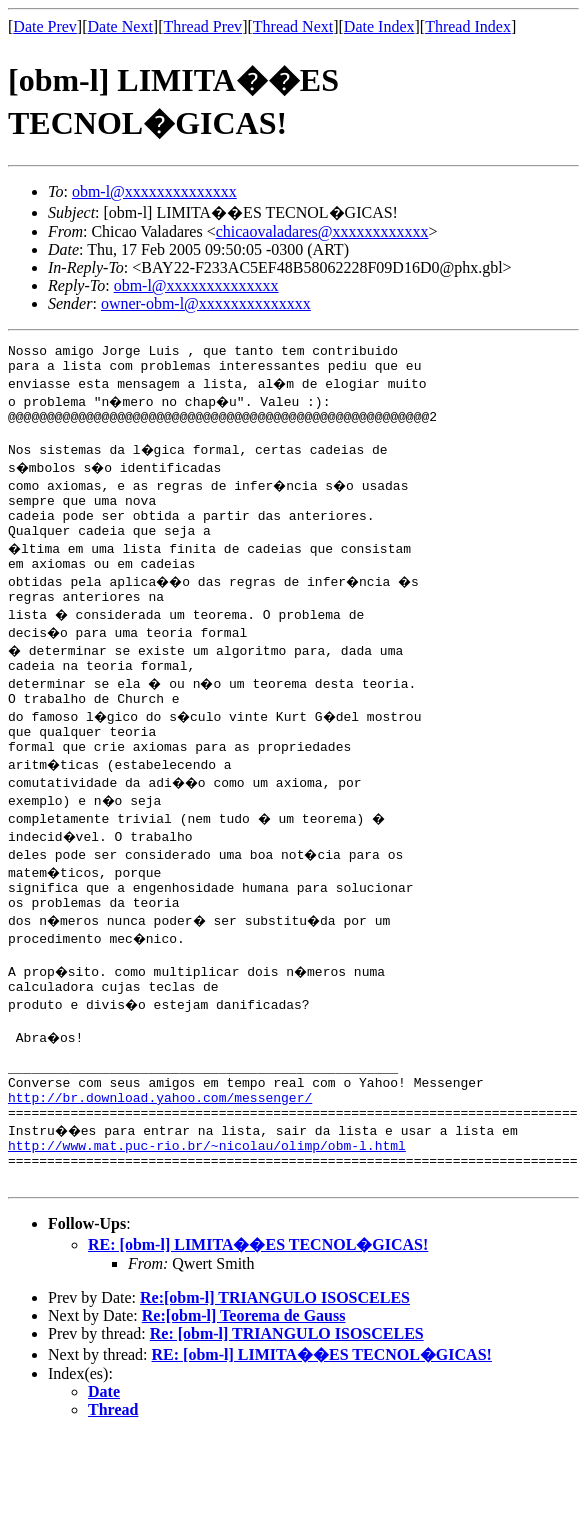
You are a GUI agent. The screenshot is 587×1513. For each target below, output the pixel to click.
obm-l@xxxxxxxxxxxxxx (154, 191)
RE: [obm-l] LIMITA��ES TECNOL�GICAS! (258, 1322)
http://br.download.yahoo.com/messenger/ (160, 1163)
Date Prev (45, 26)
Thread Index (468, 26)
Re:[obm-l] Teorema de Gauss (244, 1393)
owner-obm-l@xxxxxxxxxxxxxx (206, 303)
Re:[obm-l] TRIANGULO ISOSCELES (275, 1375)
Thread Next (293, 26)
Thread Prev (202, 26)
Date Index (379, 26)
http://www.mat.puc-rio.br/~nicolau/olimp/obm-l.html (207, 1217)
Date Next (120, 26)
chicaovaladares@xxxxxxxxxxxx (322, 231)
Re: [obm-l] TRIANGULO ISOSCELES (287, 1411)
